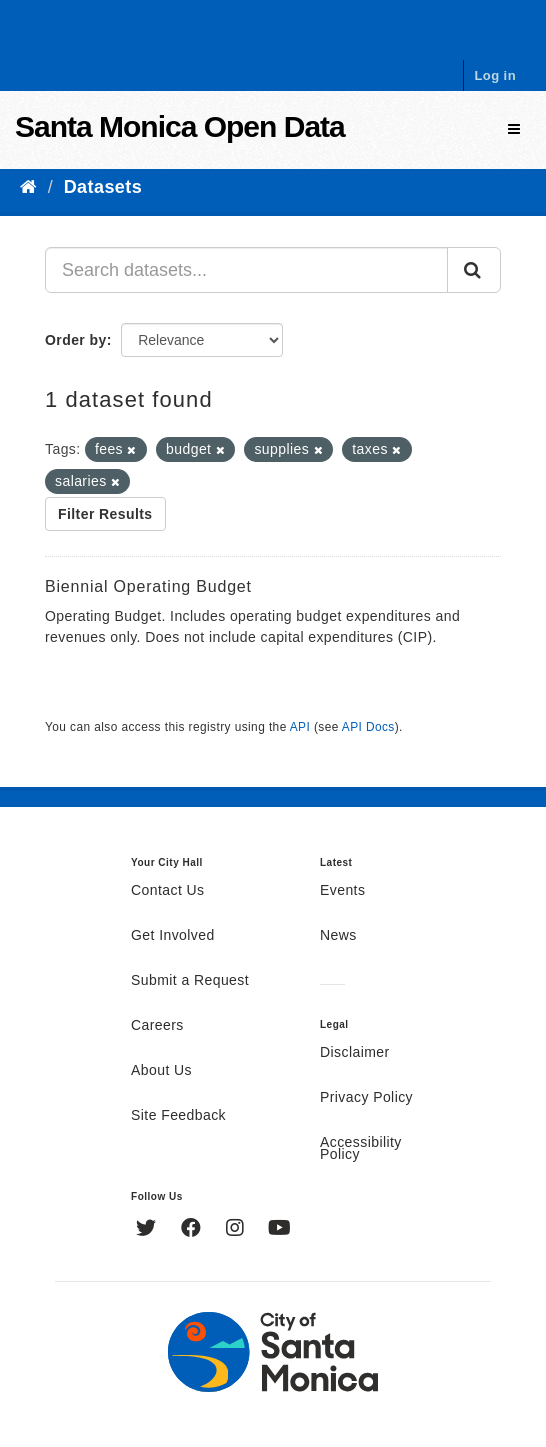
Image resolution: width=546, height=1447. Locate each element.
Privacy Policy (366, 1098)
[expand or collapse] (514, 129)
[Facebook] (193, 1230)
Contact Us (167, 891)
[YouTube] (279, 1230)
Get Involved (173, 936)
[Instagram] (237, 1230)
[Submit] (474, 270)
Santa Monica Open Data (180, 126)
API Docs (368, 727)
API (300, 727)
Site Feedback (178, 1116)
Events (342, 891)
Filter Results (105, 514)
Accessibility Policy (361, 1149)
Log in (495, 75)
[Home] (28, 187)
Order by (76, 340)
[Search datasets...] (246, 270)
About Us (161, 1071)
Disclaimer (355, 1053)
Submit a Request (190, 981)
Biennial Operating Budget (148, 586)
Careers (157, 1026)
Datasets (103, 187)
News (338, 936)
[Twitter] (148, 1230)
